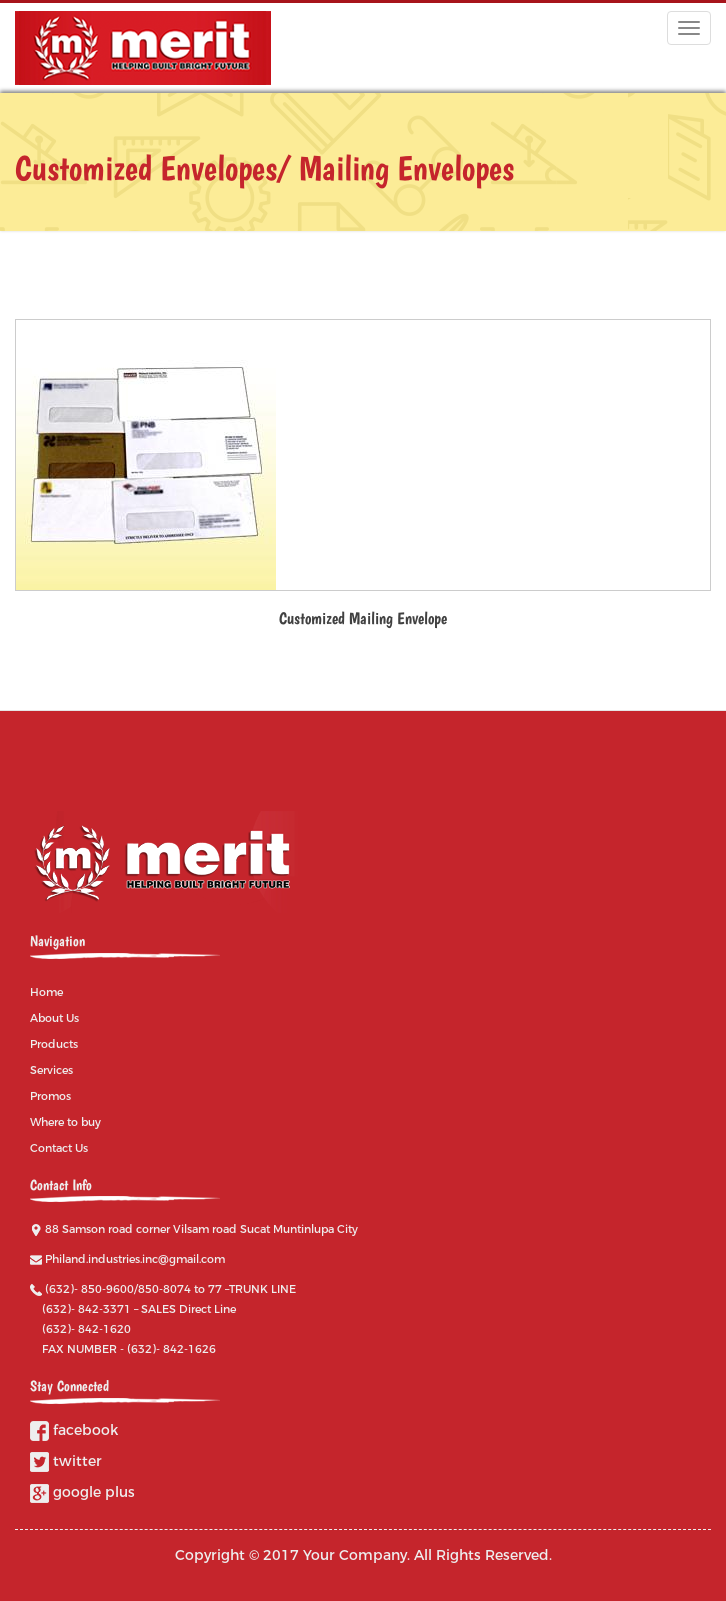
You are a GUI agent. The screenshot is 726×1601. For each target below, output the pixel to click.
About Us (54, 1018)
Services (51, 1070)
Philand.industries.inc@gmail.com (135, 1259)
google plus (82, 1492)
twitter (66, 1461)
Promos (50, 1096)
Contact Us (59, 1148)
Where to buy (65, 1122)
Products (54, 1044)
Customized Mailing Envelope (363, 618)
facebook (74, 1430)
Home (46, 992)
